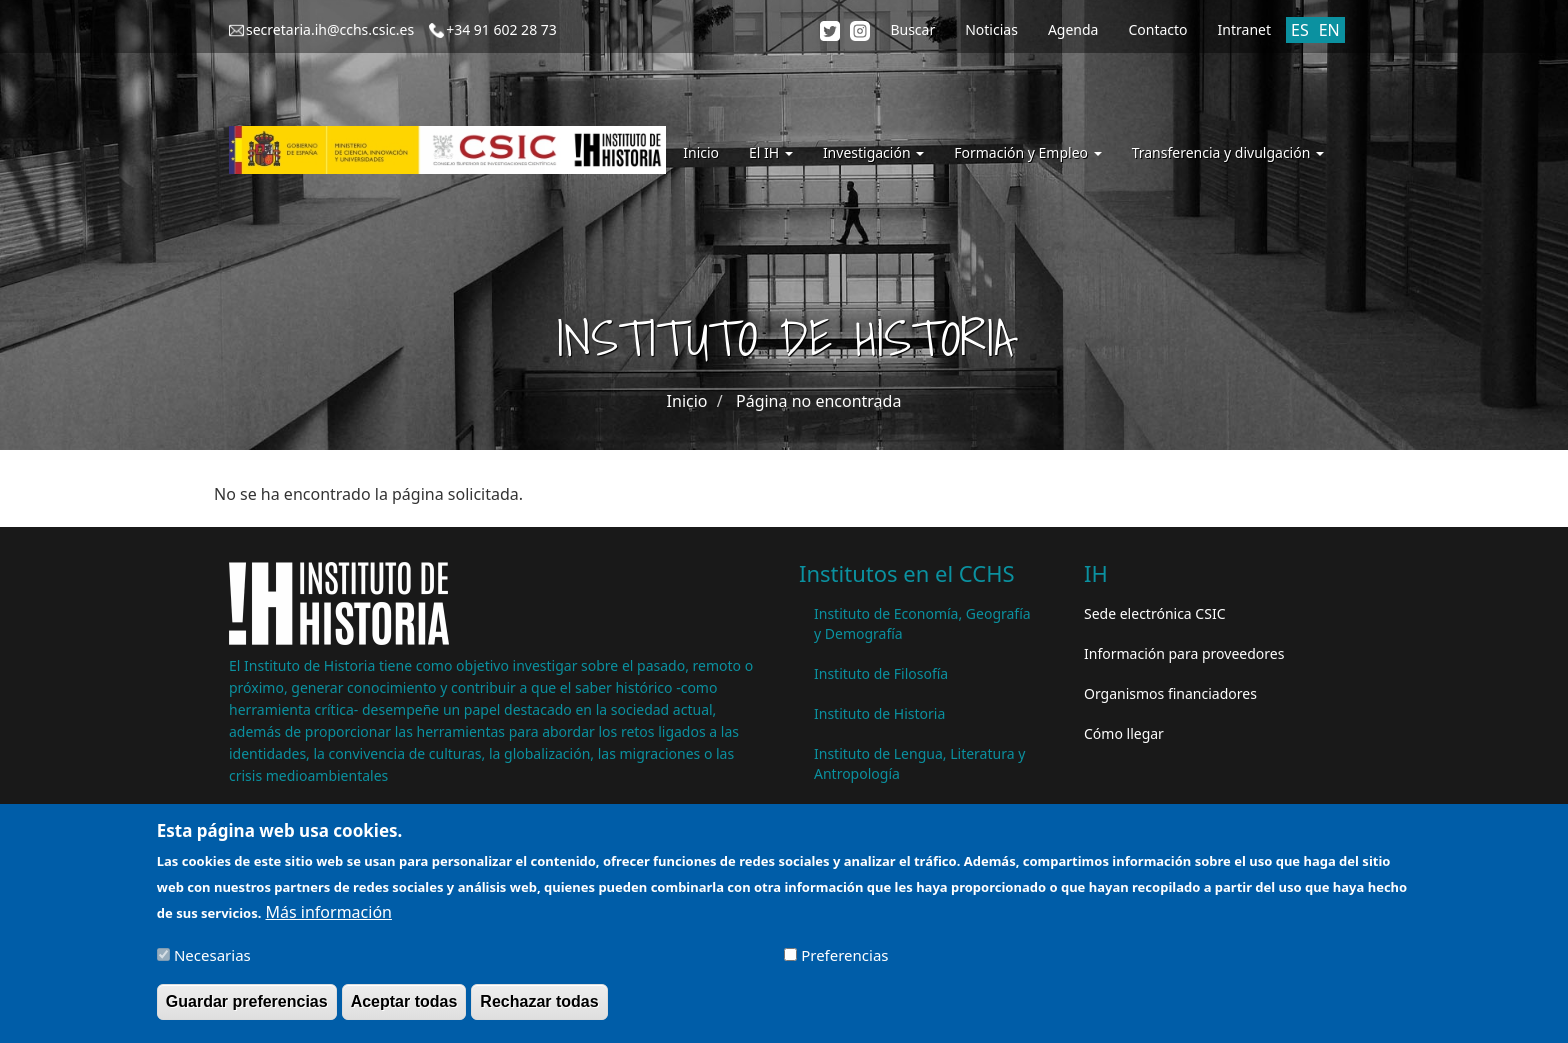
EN (1329, 30)
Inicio (701, 152)
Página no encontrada (818, 401)
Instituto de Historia (879, 713)
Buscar (912, 29)
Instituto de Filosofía (881, 673)
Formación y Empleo (1027, 152)
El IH (771, 152)
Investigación (873, 152)
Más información (329, 921)
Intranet (1244, 29)
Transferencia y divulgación (1228, 152)
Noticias (991, 29)
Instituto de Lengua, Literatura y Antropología (919, 763)
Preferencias (844, 963)
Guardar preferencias (247, 1009)
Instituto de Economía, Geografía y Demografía (922, 623)
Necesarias (212, 963)
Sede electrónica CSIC (1154, 613)
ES (1300, 30)
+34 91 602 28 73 (501, 29)
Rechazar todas (539, 1009)
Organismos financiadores (1170, 693)
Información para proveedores (1184, 653)
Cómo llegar (1124, 733)
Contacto (1157, 29)
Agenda (1073, 29)
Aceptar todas (404, 1009)
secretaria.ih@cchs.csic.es (330, 29)
